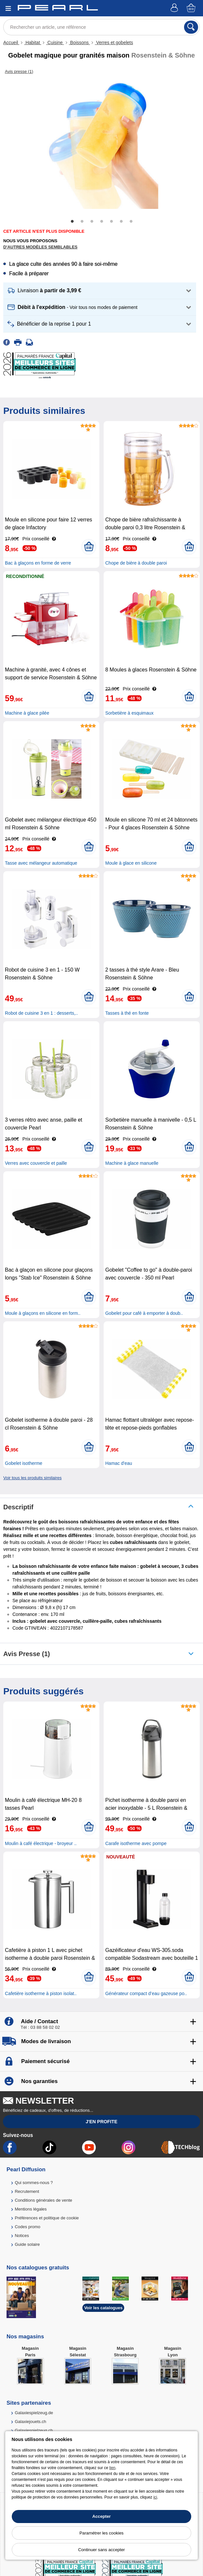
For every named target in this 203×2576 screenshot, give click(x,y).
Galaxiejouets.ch (30, 2421)
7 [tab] (131, 221)
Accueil (11, 42)
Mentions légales (31, 2209)
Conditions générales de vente (43, 2200)
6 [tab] (121, 221)
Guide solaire (27, 2244)
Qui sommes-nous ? (34, 2182)
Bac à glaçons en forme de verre (38, 563)
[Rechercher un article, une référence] (101, 27)
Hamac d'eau (118, 1463)
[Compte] (175, 8)
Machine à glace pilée (27, 713)
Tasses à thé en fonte (127, 1013)
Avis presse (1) (26, 1653)
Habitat (32, 42)
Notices (22, 2235)
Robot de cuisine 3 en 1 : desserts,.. (41, 1013)
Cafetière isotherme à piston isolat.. (40, 1993)
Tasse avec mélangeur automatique (41, 863)
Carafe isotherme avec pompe (136, 1843)
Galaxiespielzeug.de (34, 2412)
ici (155, 2497)
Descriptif (18, 1507)
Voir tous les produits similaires (32, 1477)
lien (112, 2468)
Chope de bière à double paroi (136, 563)
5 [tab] (111, 221)
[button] (99, 290)
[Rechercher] (191, 27)
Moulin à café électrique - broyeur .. (40, 1843)
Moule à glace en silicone (131, 863)
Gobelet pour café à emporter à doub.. (144, 1313)
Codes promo (27, 2226)
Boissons (79, 42)
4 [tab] (101, 221)
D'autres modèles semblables (40, 247)
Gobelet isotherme (23, 1463)
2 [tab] (82, 221)
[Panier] (191, 8)
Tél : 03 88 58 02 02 (40, 2027)
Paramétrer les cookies (101, 2533)
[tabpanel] (101, 143)
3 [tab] (92, 221)
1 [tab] (72, 221)
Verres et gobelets (114, 42)
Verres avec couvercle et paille (36, 1163)
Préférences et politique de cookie (47, 2217)
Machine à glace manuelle (132, 1163)
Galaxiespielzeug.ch (34, 2430)
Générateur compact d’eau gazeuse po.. (146, 1993)
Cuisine (55, 42)
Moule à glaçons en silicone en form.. (42, 1313)
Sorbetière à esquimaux (129, 713)
